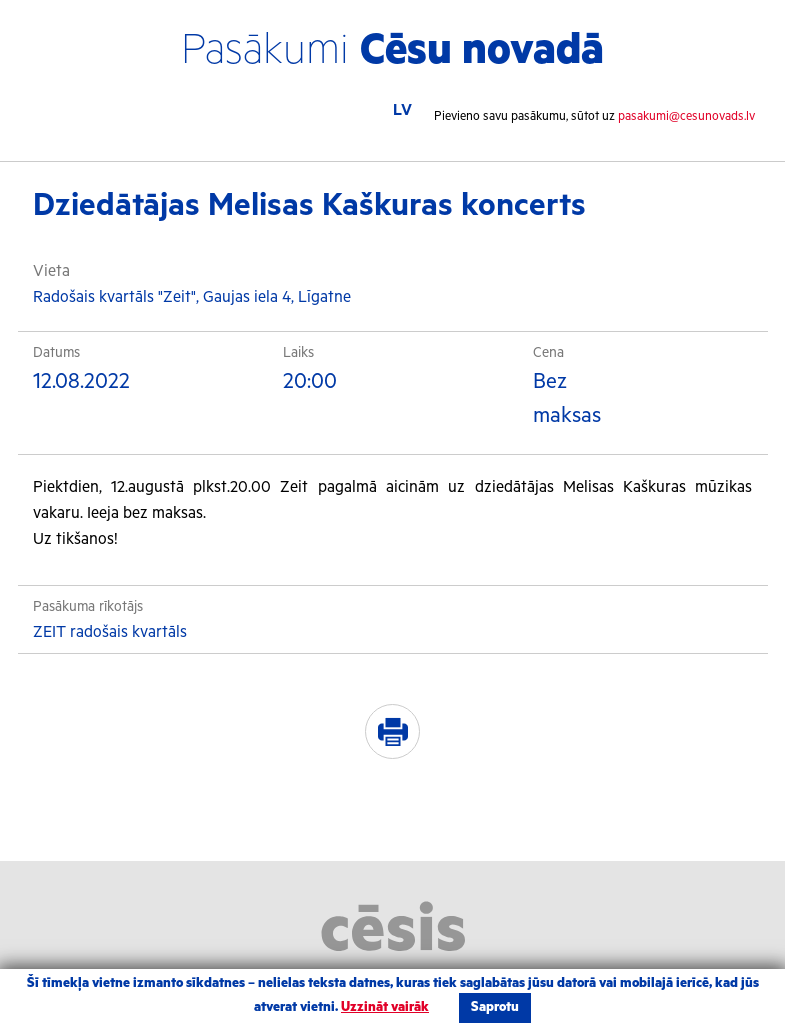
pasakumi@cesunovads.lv (686, 116)
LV (402, 110)
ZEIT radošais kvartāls (110, 632)
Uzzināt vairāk (385, 1007)
